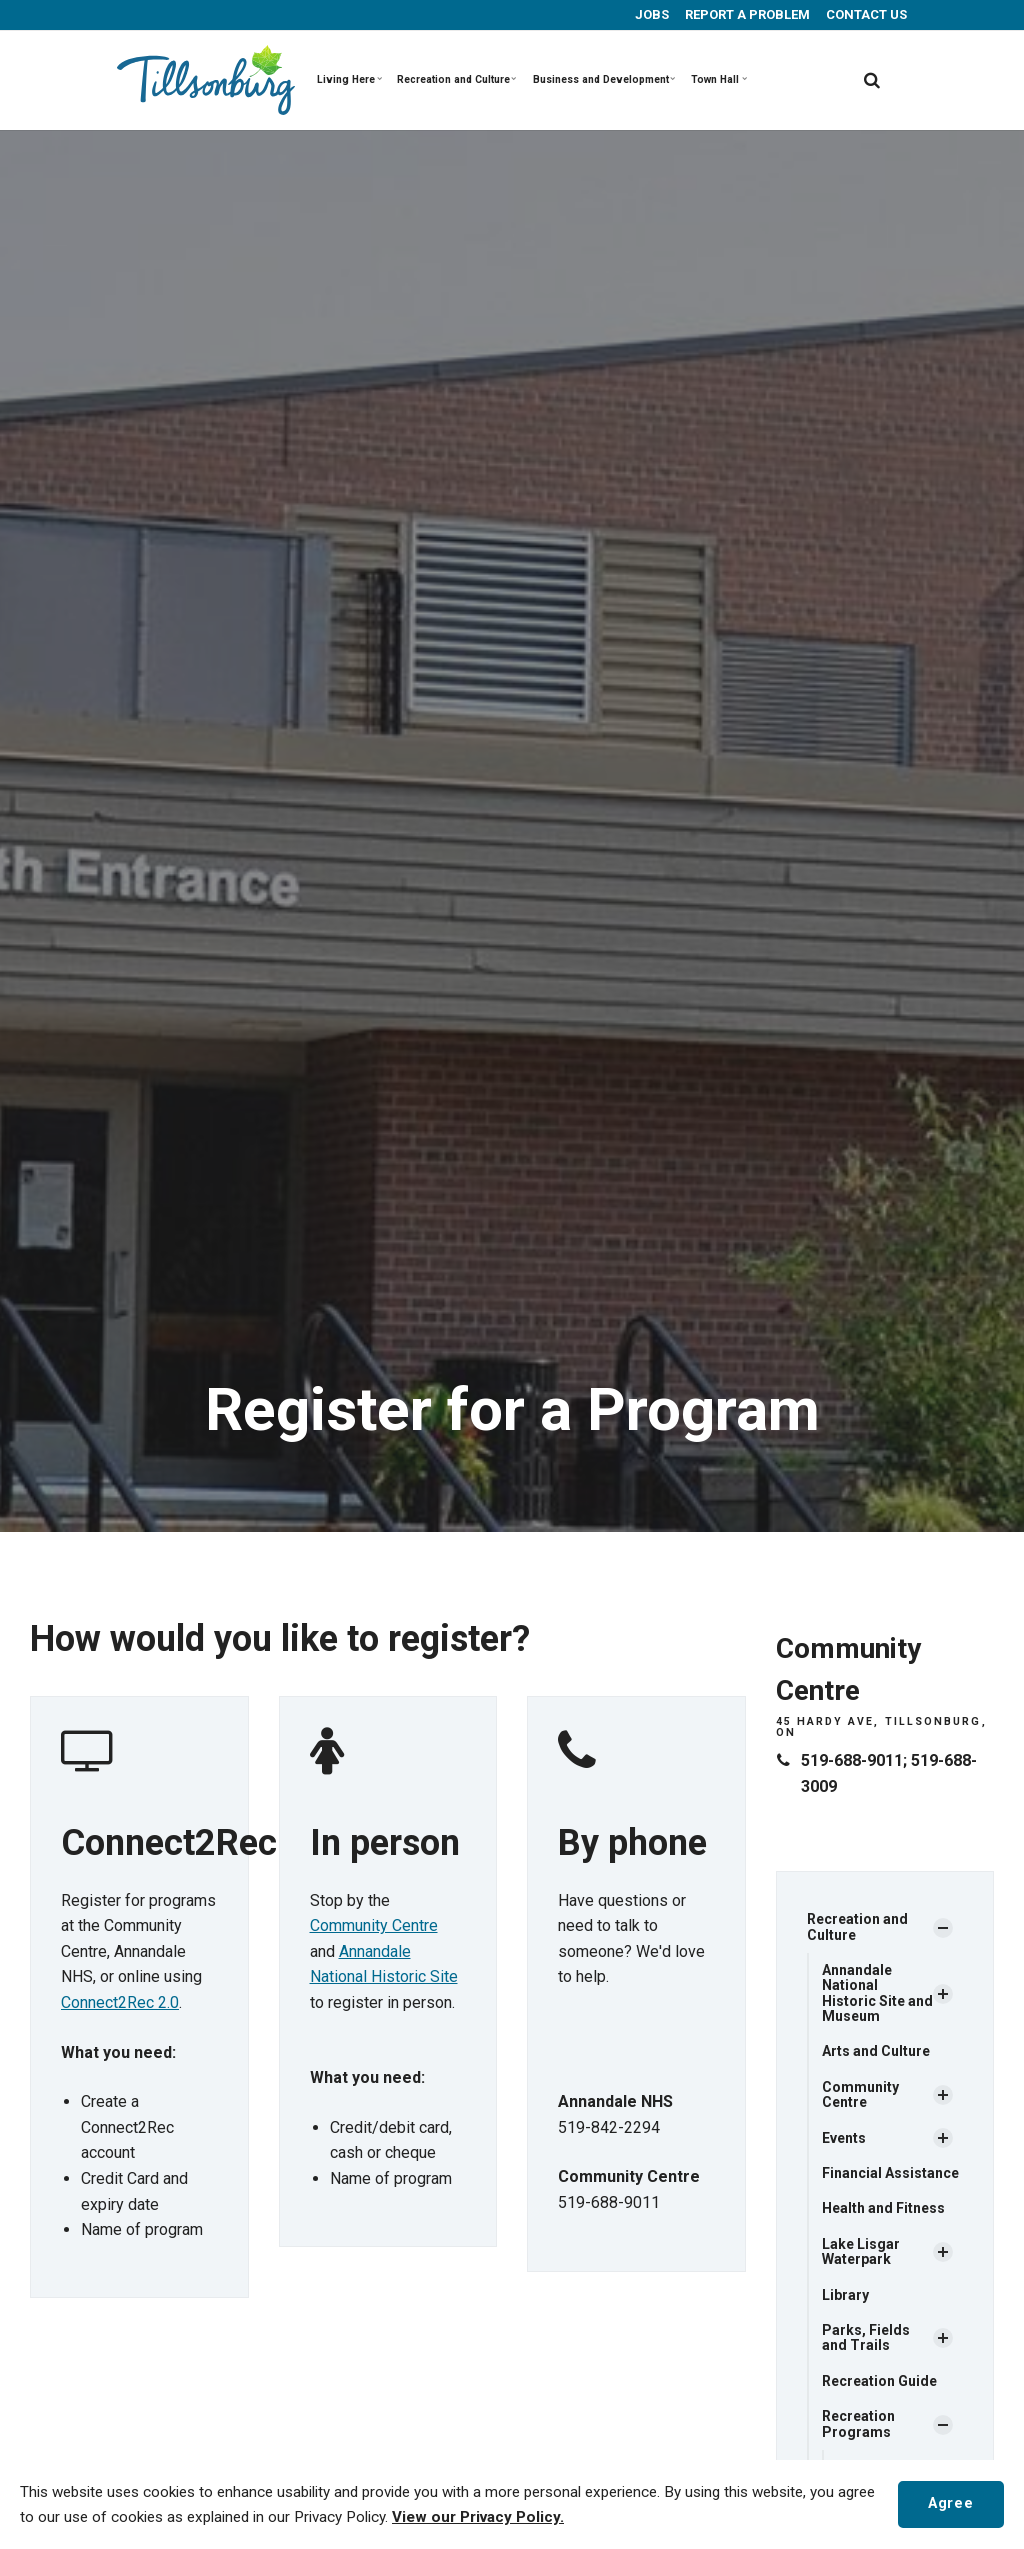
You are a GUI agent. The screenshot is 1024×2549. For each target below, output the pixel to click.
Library (845, 2295)
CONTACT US (865, 14)
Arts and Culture (876, 2051)
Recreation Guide (879, 2381)
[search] (872, 80)
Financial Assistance (890, 2173)
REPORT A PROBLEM (746, 14)
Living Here (350, 79)
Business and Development (603, 79)
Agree (950, 2503)
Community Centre (374, 1925)
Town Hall (719, 79)
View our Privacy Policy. (478, 2517)
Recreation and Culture (456, 79)
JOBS (650, 14)
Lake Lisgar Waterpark (861, 2251)
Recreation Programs (858, 2423)
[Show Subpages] (943, 1928)
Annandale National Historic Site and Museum (877, 1993)
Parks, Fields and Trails (866, 2337)
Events (844, 2138)
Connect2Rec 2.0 (120, 2002)
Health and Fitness (883, 2208)
